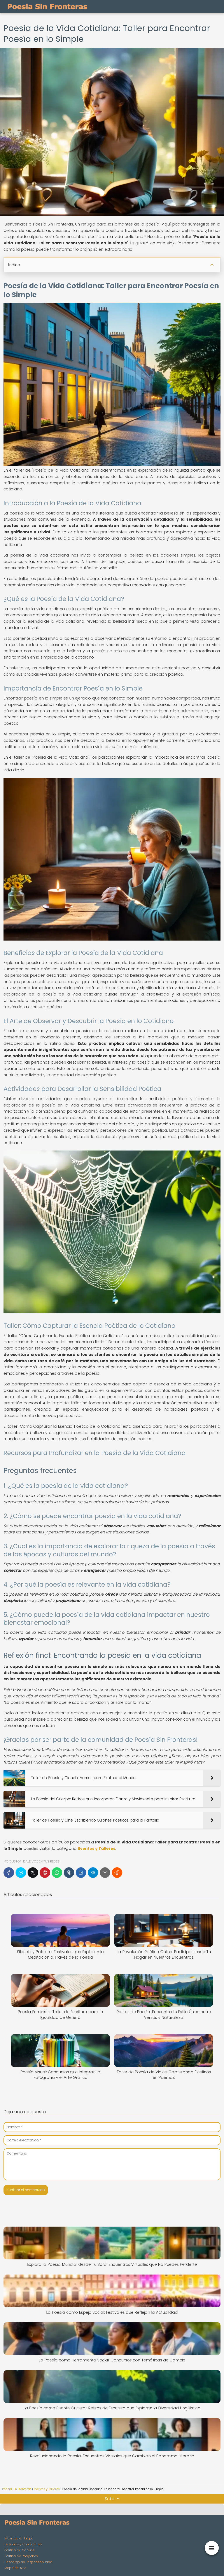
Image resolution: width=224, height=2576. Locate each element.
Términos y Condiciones (23, 2544)
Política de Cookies (19, 2550)
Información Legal (18, 2538)
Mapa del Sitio (15, 2568)
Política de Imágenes (21, 2556)
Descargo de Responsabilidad (28, 2562)
